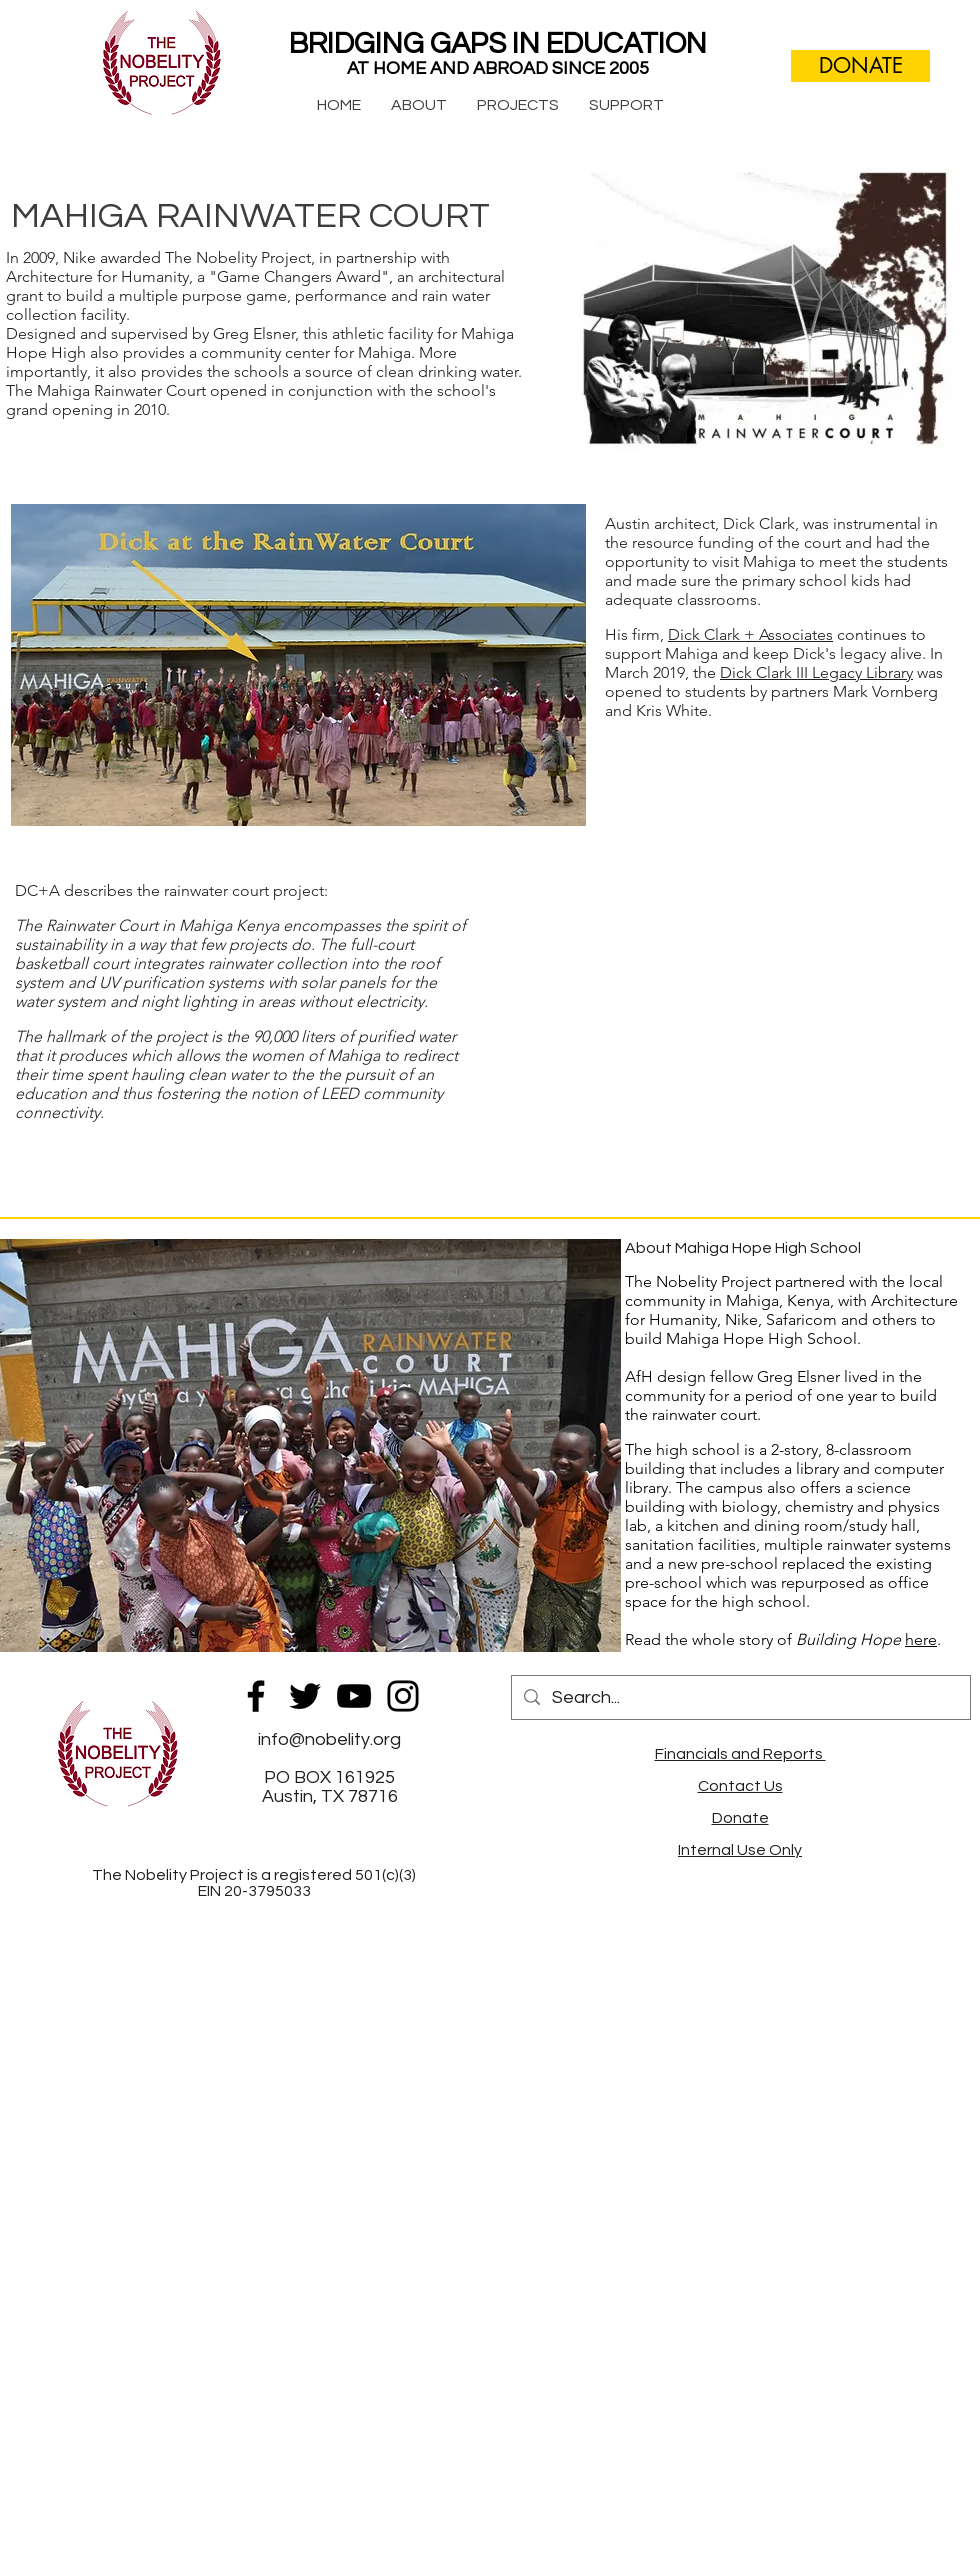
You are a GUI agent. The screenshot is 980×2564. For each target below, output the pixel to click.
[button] (419, 105)
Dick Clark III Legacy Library (816, 672)
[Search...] (740, 1697)
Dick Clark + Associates (750, 634)
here (921, 1639)
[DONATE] (860, 66)
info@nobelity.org (329, 1739)
